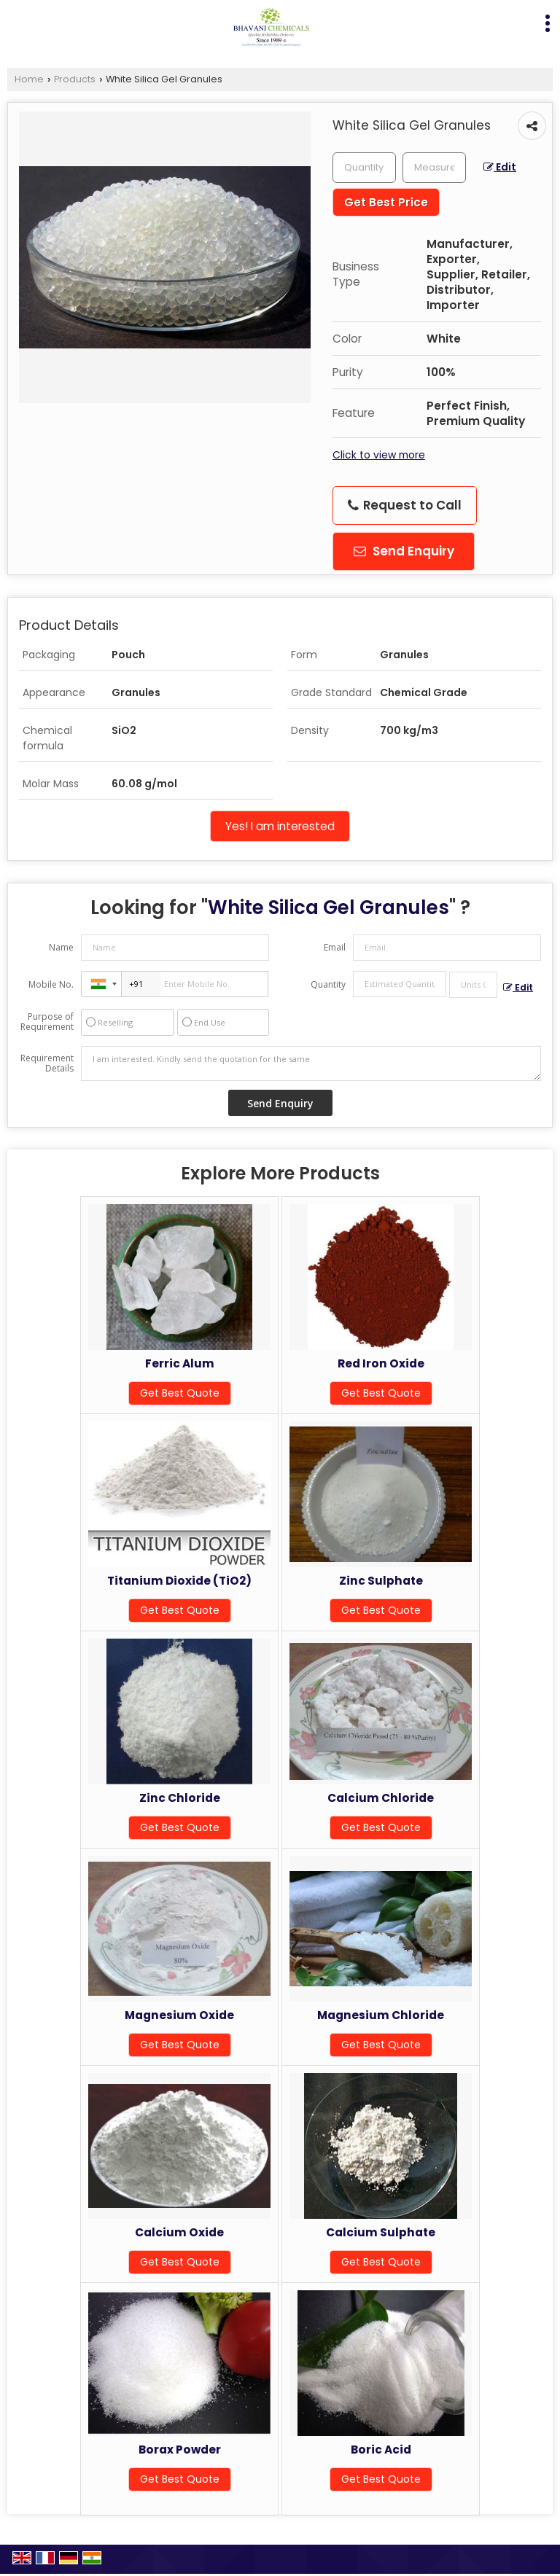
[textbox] (434, 167)
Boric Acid (381, 2449)
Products (75, 79)
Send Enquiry (404, 551)
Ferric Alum (179, 1363)
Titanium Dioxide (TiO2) (179, 1580)
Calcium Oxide (179, 2232)
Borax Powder (180, 2449)
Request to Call (405, 505)
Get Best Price (386, 202)
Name (61, 947)
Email (335, 947)
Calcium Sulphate (380, 2232)
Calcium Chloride (380, 1798)
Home (29, 79)
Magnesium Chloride (380, 2015)
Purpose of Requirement (47, 1022)
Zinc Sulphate (381, 1580)
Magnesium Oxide (179, 2015)
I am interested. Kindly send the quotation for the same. (311, 1063)
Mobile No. (51, 984)
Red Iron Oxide (381, 1363)
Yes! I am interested (280, 826)
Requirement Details (47, 1063)
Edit (499, 167)
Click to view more (378, 455)
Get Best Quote (179, 1393)
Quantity (328, 984)
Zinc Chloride (179, 1798)
